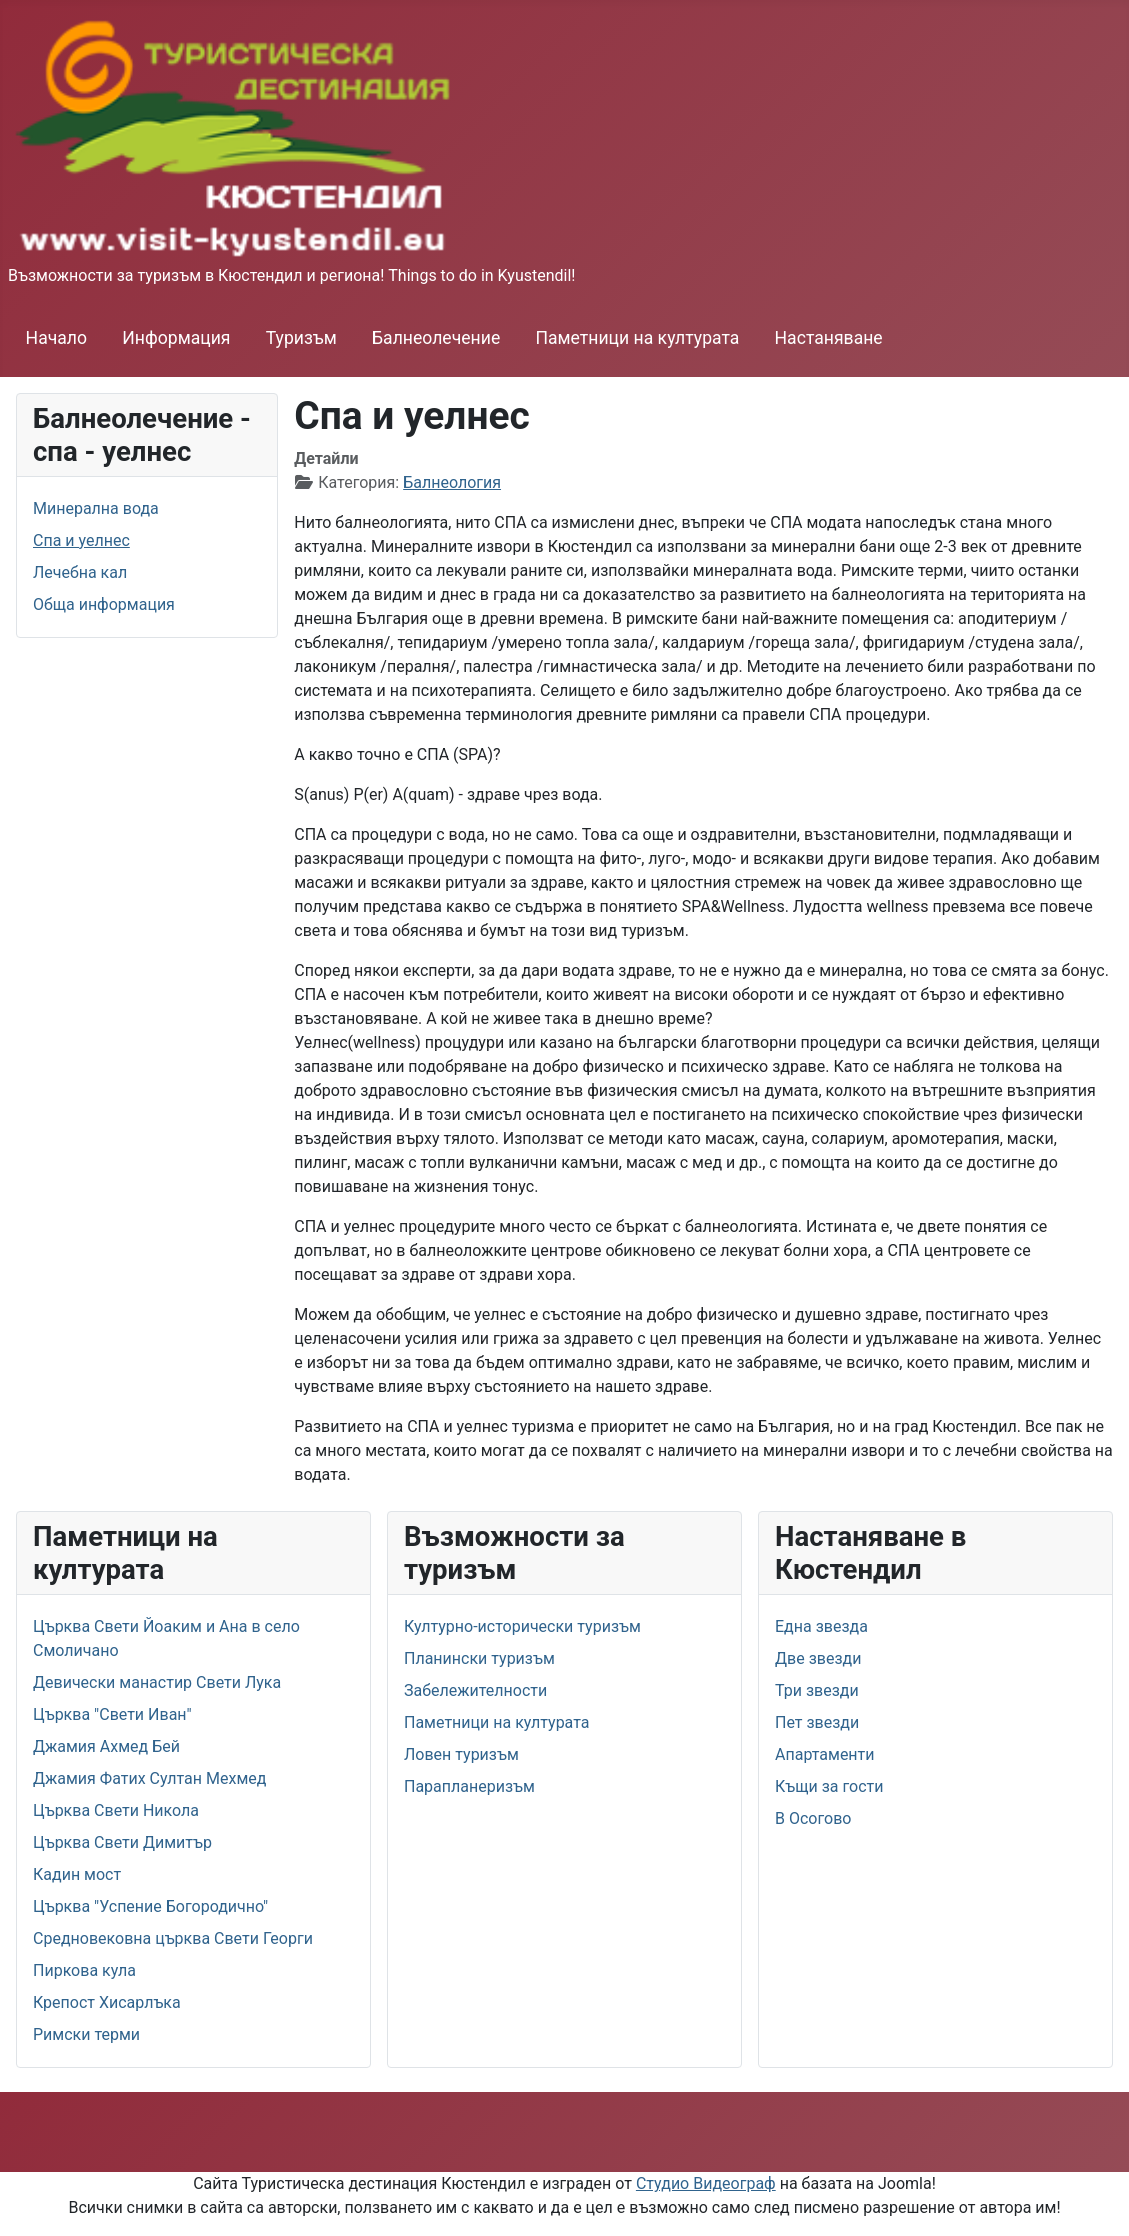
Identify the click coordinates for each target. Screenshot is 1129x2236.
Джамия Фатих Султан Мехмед (149, 1778)
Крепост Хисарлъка (107, 2002)
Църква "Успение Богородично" (150, 1906)
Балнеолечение (436, 338)
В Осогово (813, 1818)
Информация (176, 338)
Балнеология (452, 482)
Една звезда (821, 1626)
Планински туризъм (479, 1658)
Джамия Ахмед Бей (106, 1746)
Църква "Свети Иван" (112, 1714)
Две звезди (818, 1658)
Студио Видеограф (706, 2183)
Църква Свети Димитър (122, 1842)
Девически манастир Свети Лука (157, 1682)
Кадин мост (77, 1874)
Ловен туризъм (461, 1754)
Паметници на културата (637, 338)
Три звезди (817, 1690)
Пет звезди (817, 1722)
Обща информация (104, 604)
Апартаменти (825, 1754)
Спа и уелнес (81, 540)
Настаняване (829, 338)
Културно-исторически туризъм (522, 1626)
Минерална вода (96, 508)
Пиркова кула (84, 1970)
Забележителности (475, 1690)
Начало (56, 338)
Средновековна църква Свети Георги (173, 1938)
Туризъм (301, 338)
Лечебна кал (80, 572)
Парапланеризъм (469, 1786)
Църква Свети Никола (116, 1810)
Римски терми (86, 2034)
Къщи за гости (829, 1786)
